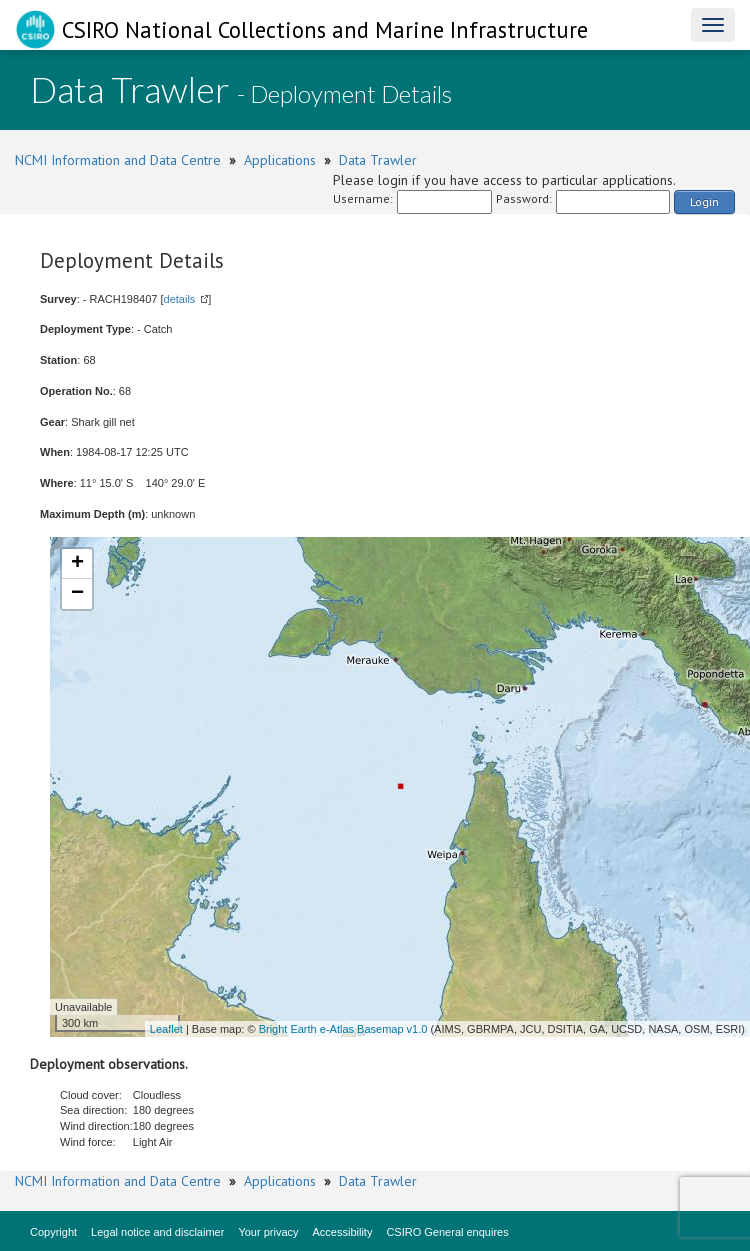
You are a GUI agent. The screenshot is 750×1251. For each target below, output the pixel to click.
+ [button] (77, 564)
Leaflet (166, 1029)
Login (704, 201)
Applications (280, 160)
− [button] (77, 594)
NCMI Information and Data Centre (118, 160)
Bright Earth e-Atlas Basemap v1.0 (343, 1029)
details (180, 299)
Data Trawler (378, 160)
